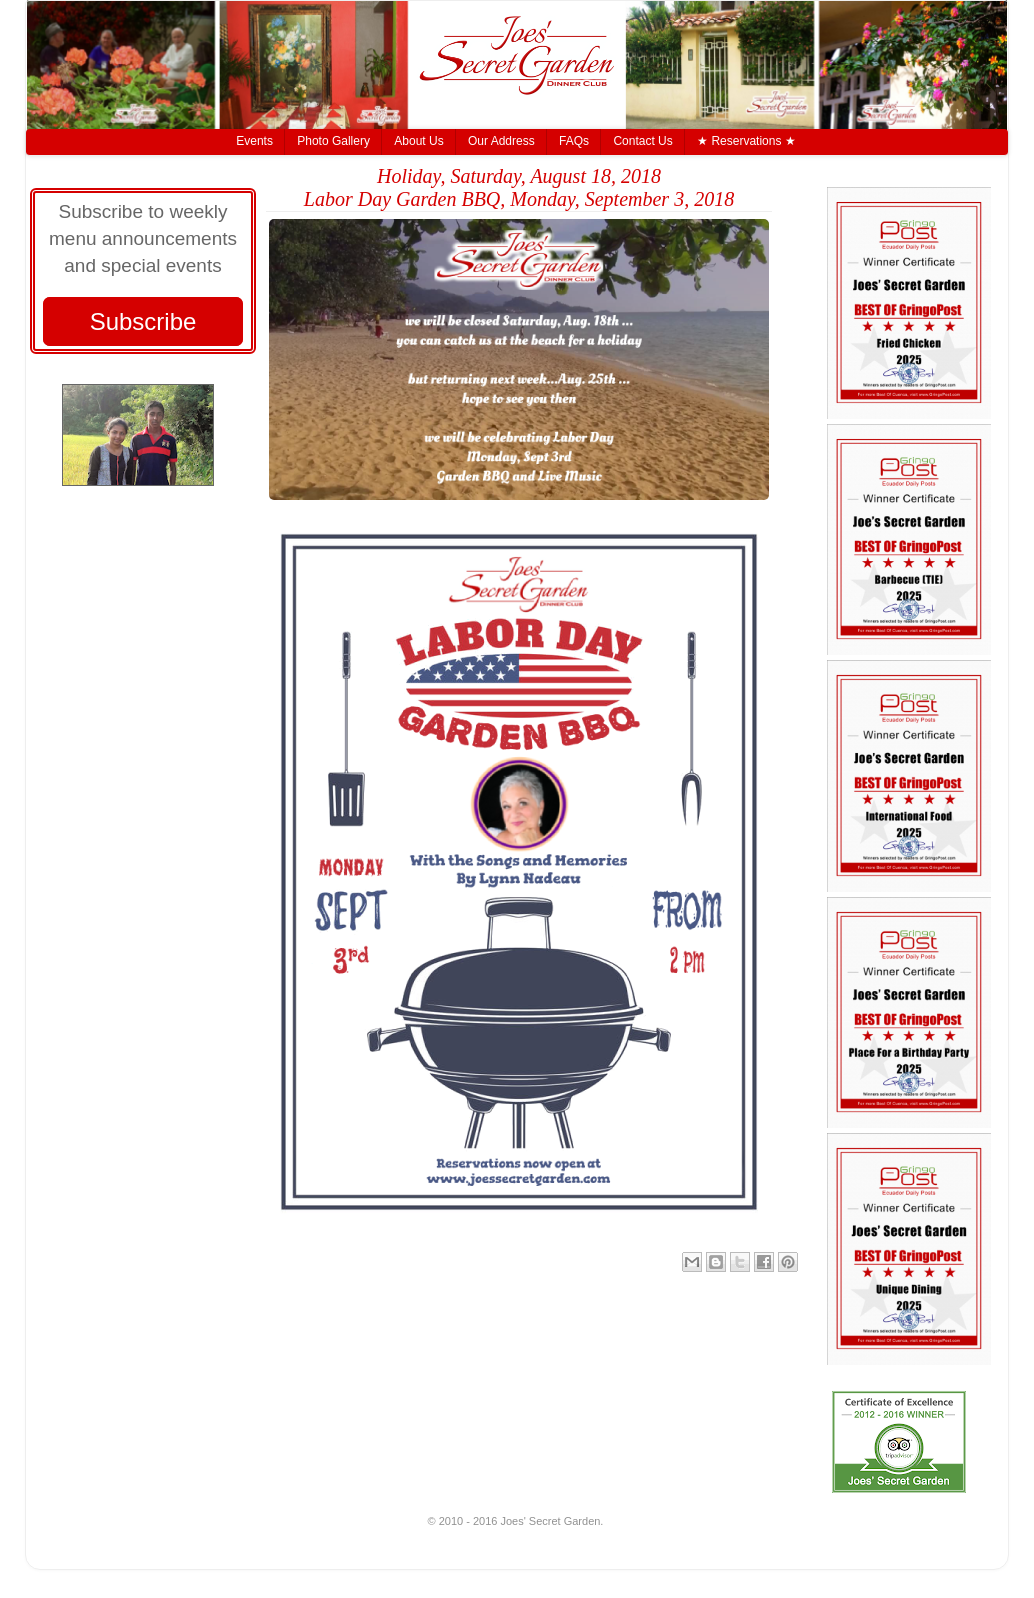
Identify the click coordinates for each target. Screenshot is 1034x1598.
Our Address (501, 141)
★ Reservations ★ (746, 141)
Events (254, 141)
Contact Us (642, 141)
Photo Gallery (333, 141)
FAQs (574, 141)
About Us (418, 141)
